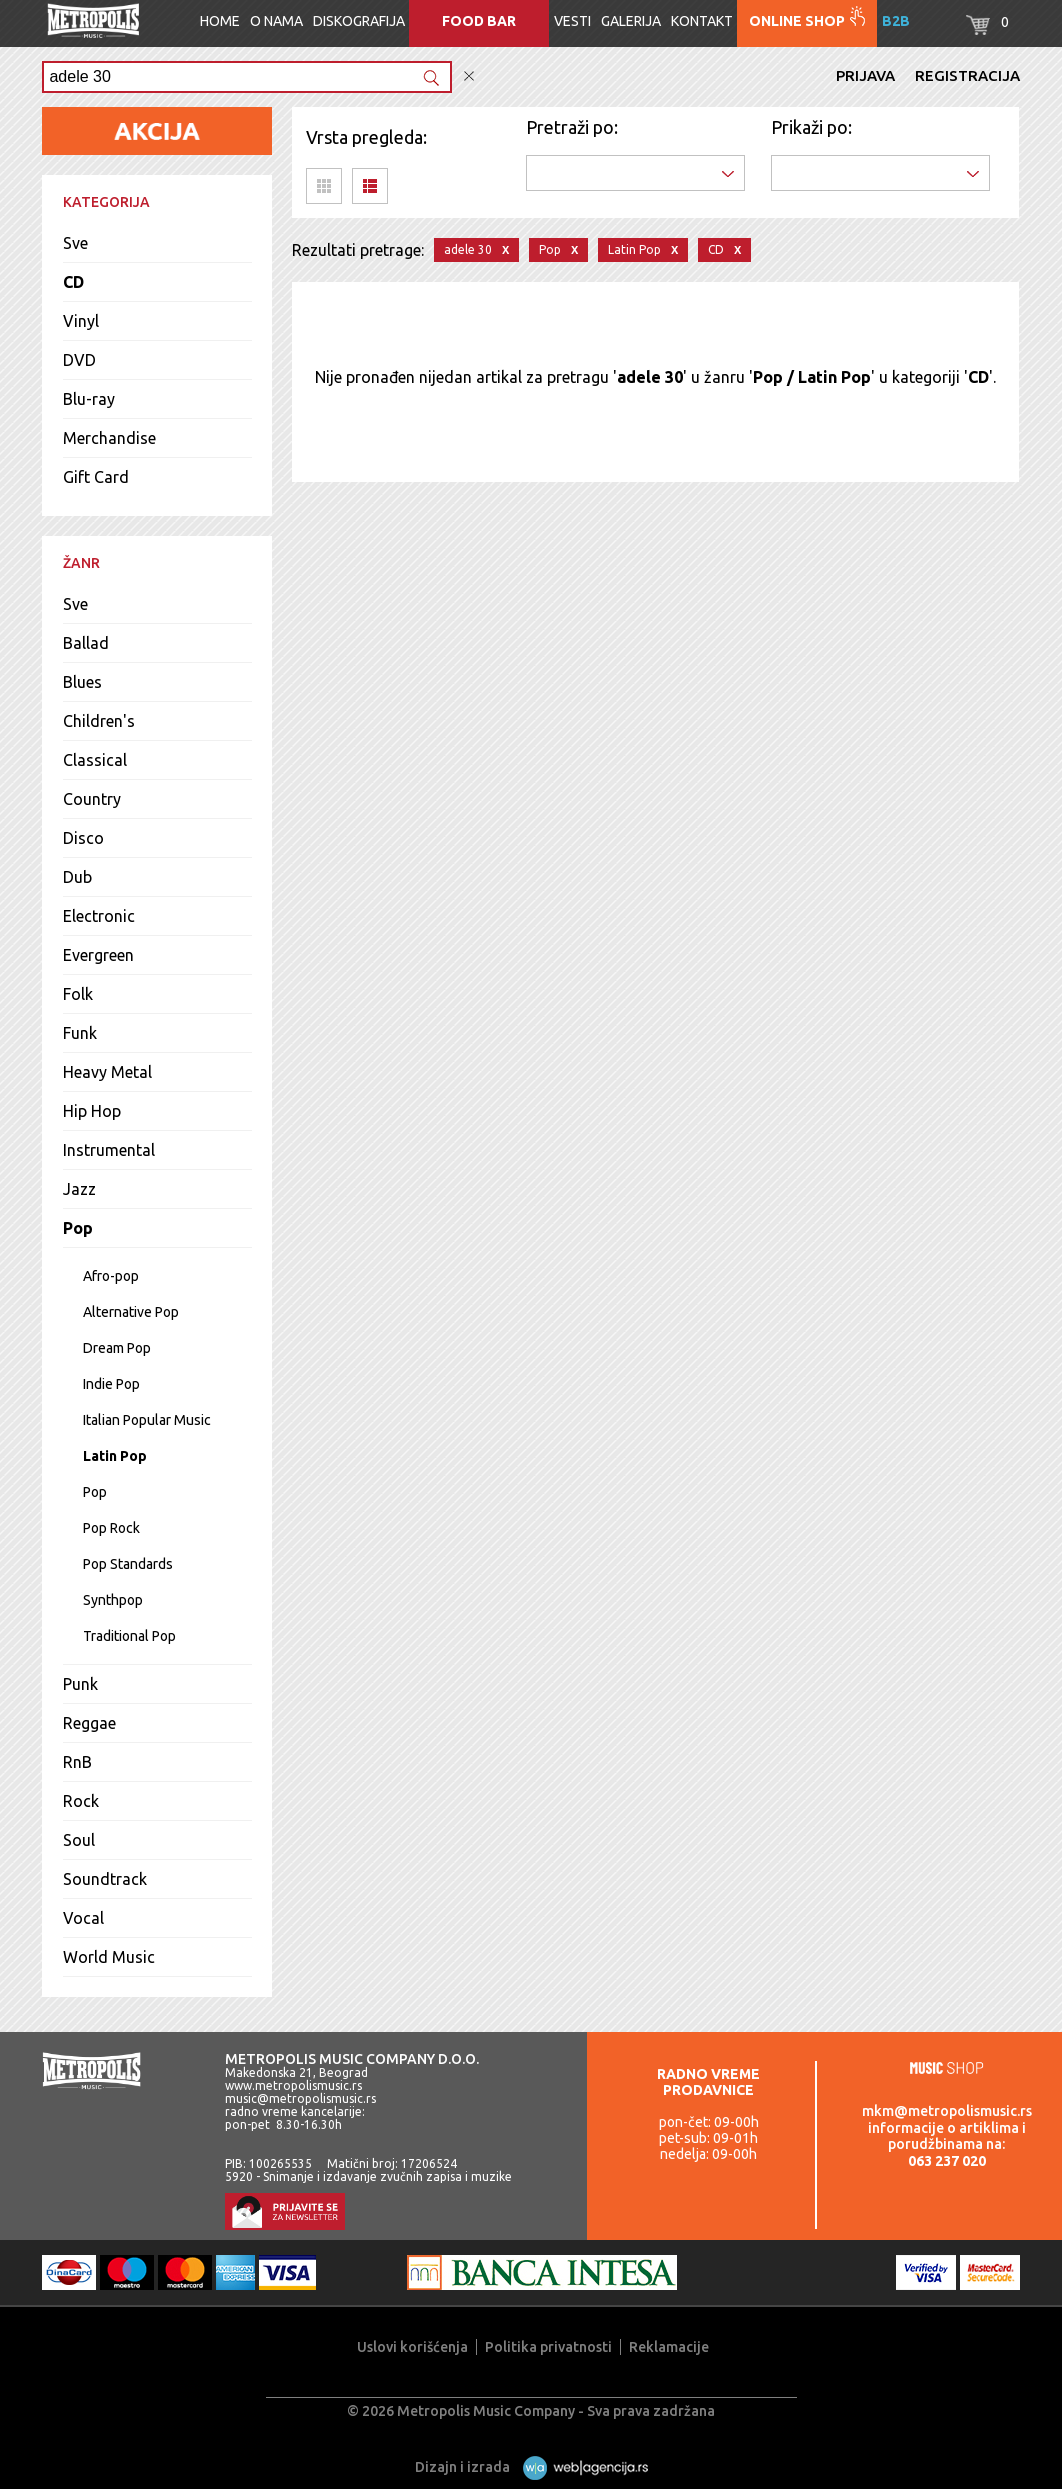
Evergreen (98, 955)
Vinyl (81, 321)
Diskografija (359, 21)
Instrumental (109, 1150)
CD (73, 282)
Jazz (79, 1189)
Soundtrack (105, 1879)
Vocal (83, 1918)
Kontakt (702, 21)
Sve (75, 243)
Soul (79, 1840)
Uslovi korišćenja (412, 2347)
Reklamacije (669, 2347)
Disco (83, 838)
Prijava (865, 75)
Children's (99, 721)
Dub (77, 877)
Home (220, 21)
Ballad (86, 643)
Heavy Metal (107, 1072)
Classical (95, 760)
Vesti (572, 21)
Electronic (99, 916)
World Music (109, 1957)
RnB (77, 1762)
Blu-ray (89, 399)
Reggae (89, 1723)
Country (92, 799)
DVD (79, 360)
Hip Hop (92, 1111)
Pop (78, 1228)
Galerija (631, 21)
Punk (80, 1684)
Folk (78, 994)
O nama (276, 21)
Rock (81, 1801)
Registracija (967, 75)
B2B (896, 21)
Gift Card (96, 477)
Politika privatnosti (548, 2347)
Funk (80, 1033)
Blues (82, 682)
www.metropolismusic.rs (293, 2085)
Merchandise (109, 438)
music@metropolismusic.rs (300, 2098)
